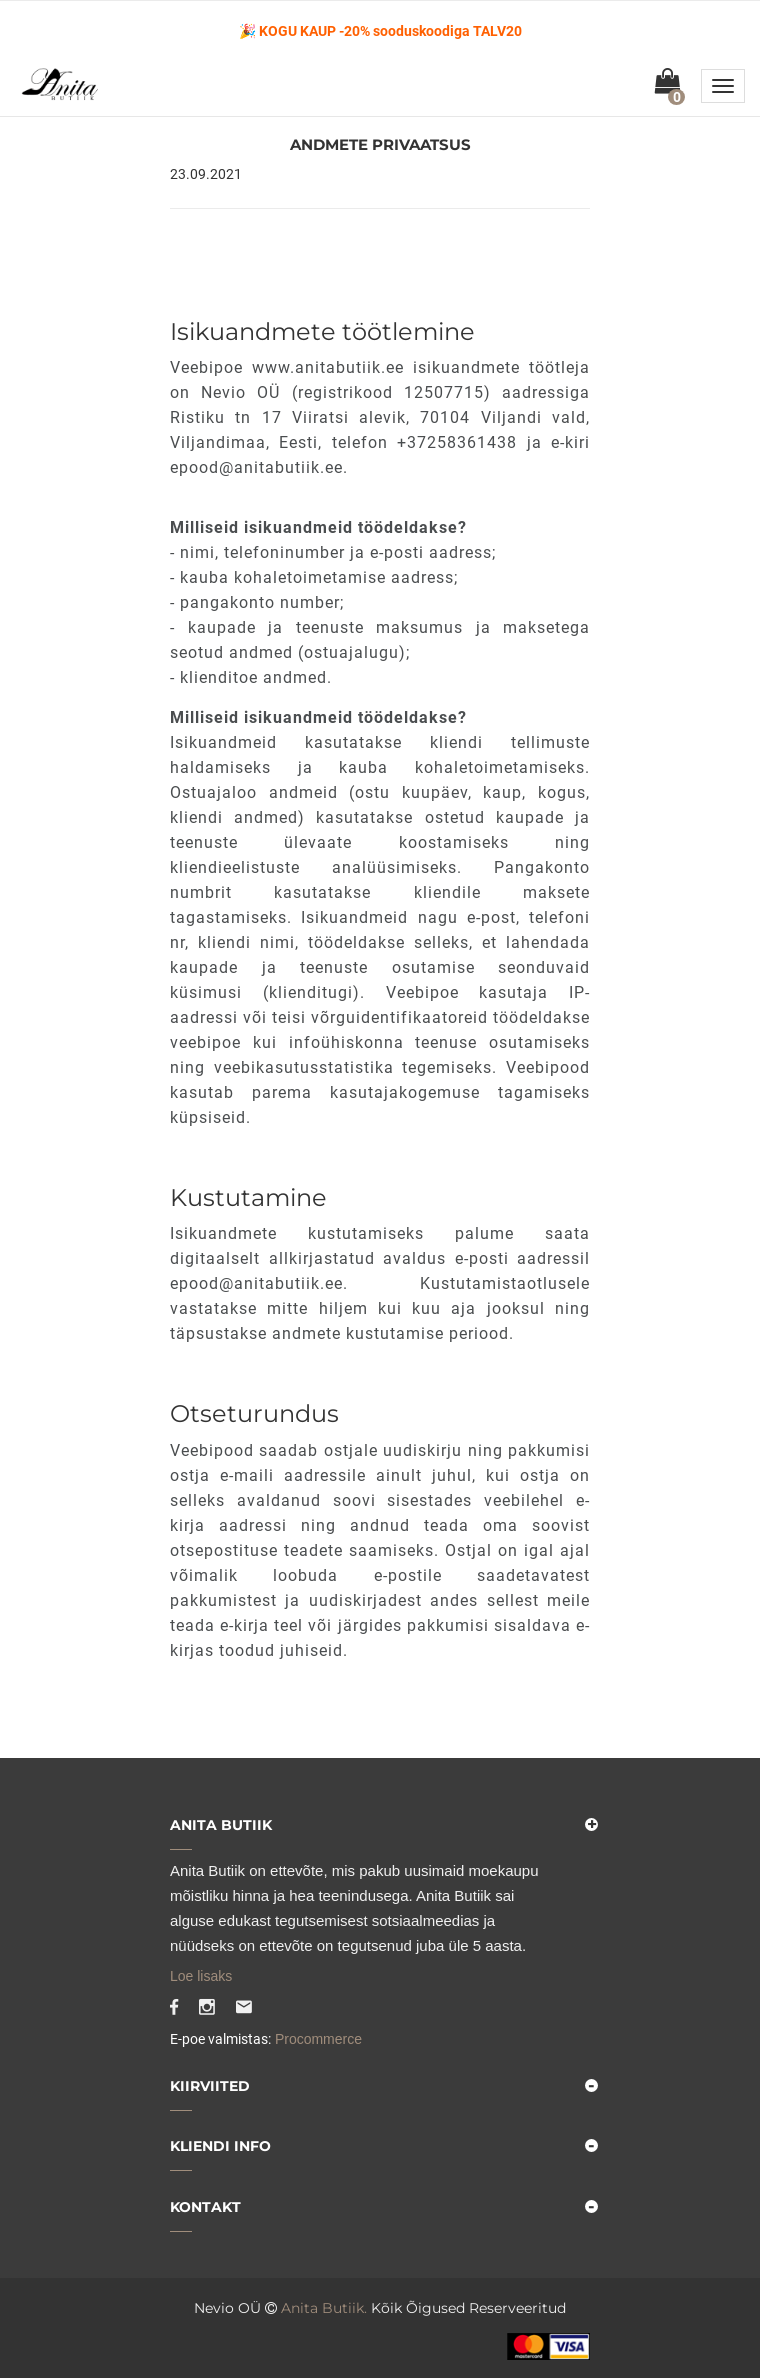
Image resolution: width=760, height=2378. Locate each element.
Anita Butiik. (324, 2308)
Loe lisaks (201, 1976)
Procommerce (316, 2039)
